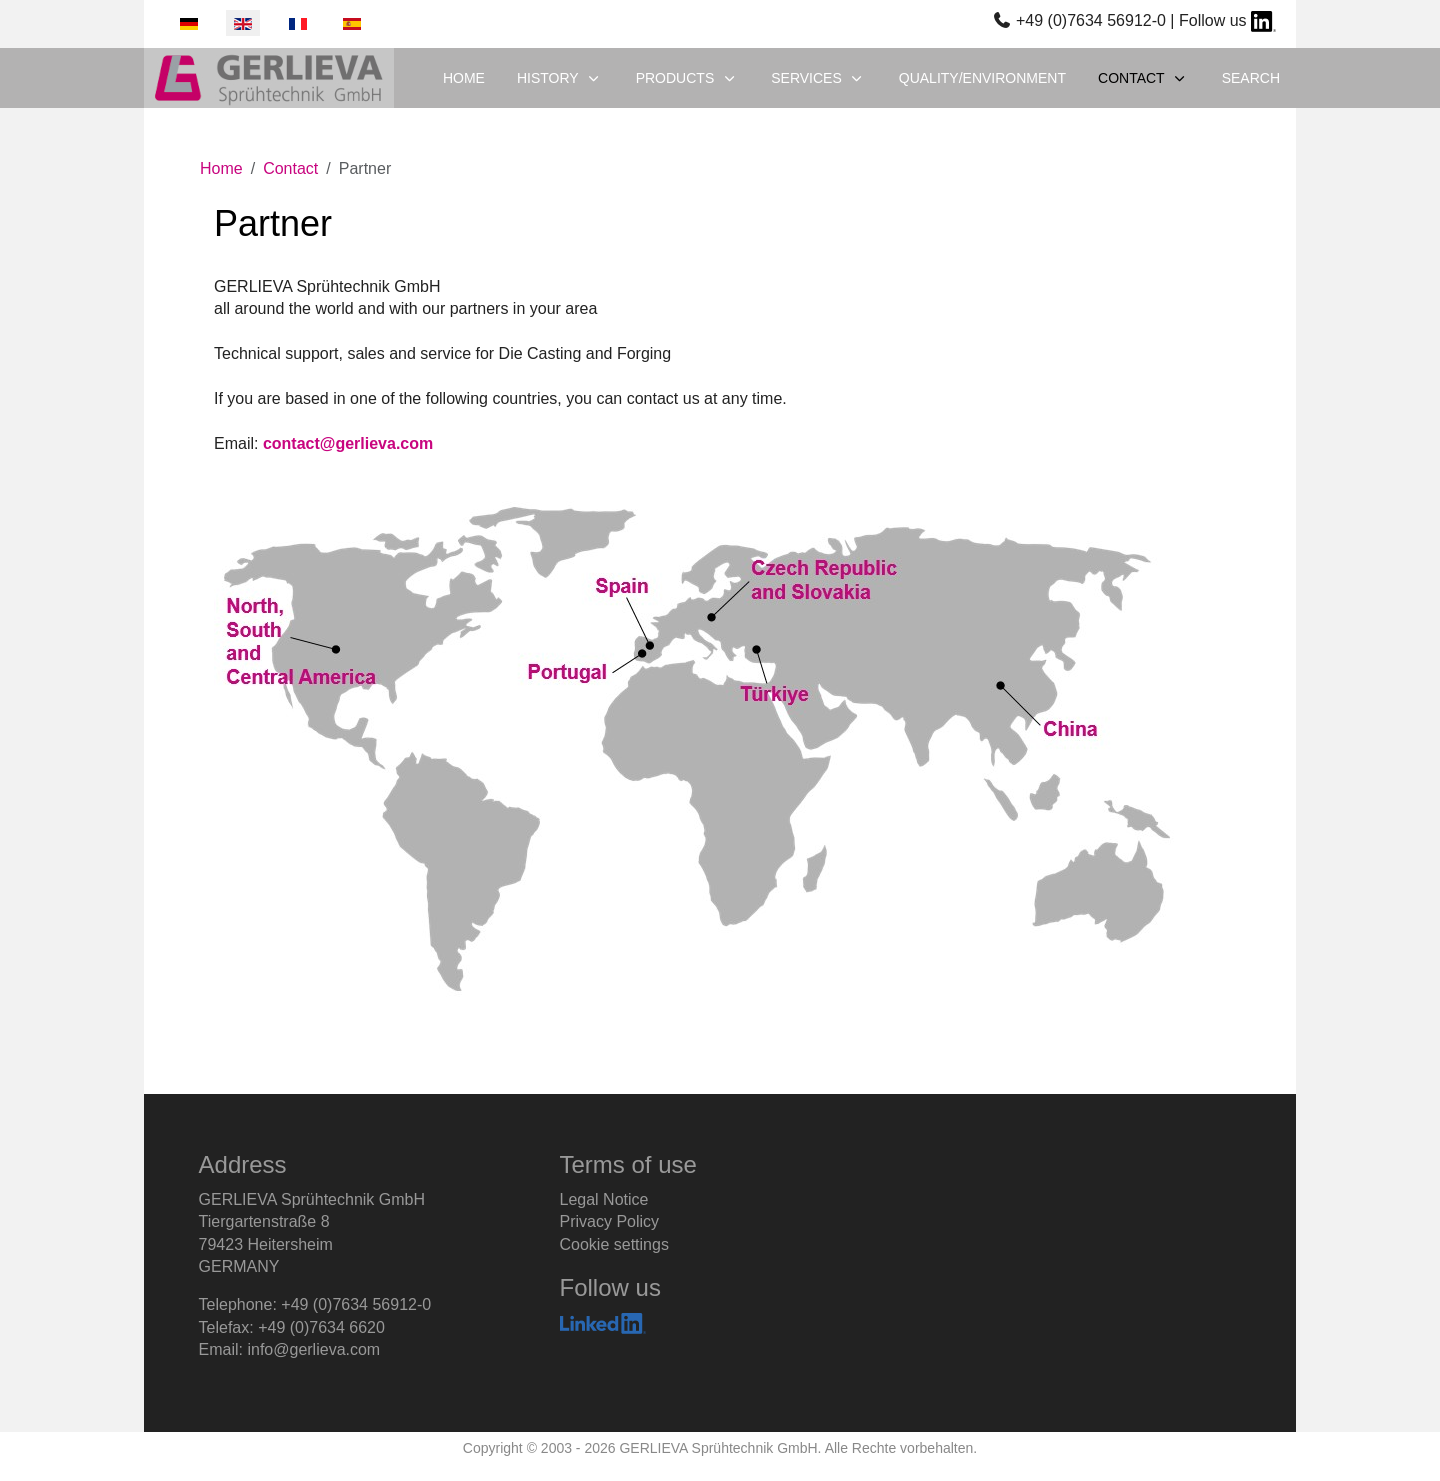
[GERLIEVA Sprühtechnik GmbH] (269, 78)
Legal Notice (604, 1199)
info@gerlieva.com (313, 1349)
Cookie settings (614, 1244)
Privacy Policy (610, 1221)
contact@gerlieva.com (348, 443)
